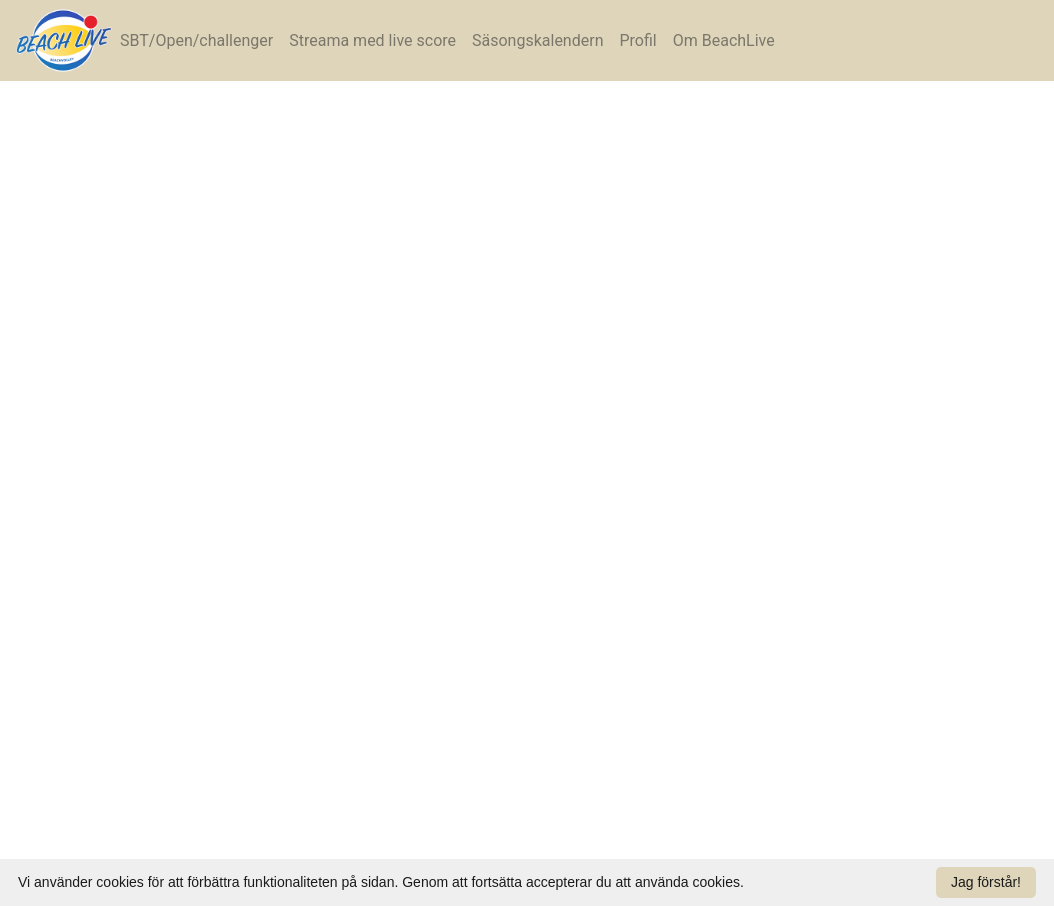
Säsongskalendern (537, 40)
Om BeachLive (724, 40)
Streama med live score (372, 40)
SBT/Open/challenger (196, 40)
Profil (637, 40)
